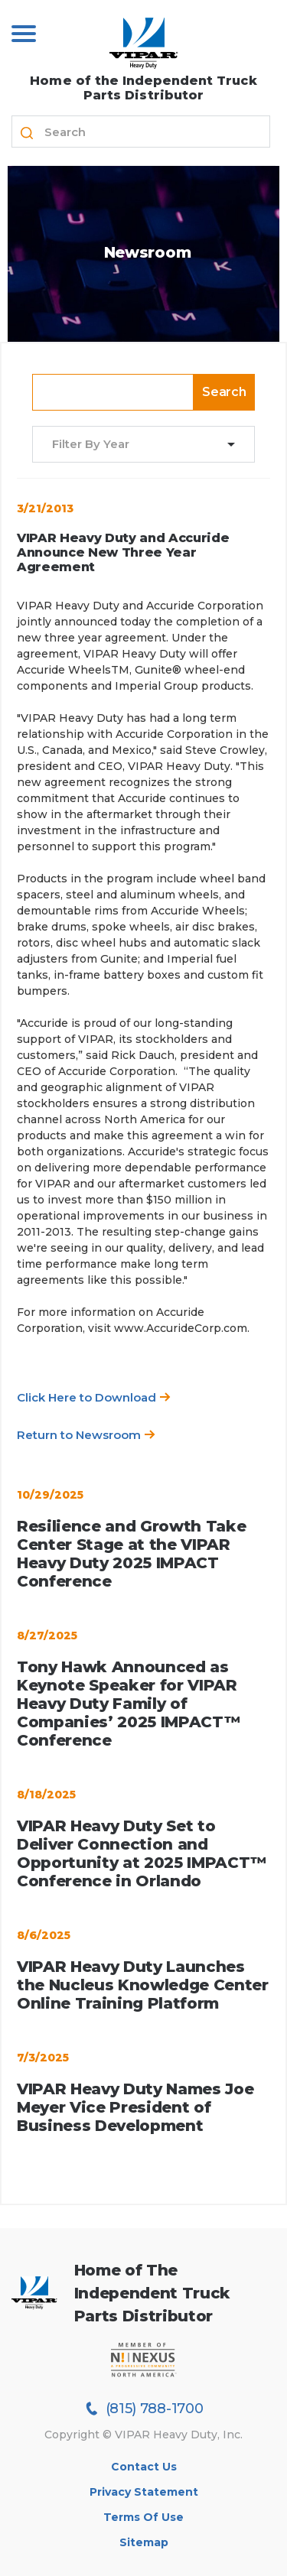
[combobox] (134, 444)
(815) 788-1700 (144, 2408)
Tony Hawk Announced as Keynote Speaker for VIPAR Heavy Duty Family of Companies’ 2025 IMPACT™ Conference (128, 1703)
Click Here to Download (94, 1397)
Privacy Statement (144, 2492)
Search (224, 392)
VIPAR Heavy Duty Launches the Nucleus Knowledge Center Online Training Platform (143, 1984)
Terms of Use (143, 2517)
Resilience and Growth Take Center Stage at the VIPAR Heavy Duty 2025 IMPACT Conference (131, 1553)
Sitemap (143, 2542)
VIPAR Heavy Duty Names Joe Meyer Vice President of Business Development (135, 2107)
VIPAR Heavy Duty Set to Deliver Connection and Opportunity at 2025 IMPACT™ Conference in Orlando (141, 1853)
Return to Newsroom (86, 1435)
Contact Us (144, 2467)
